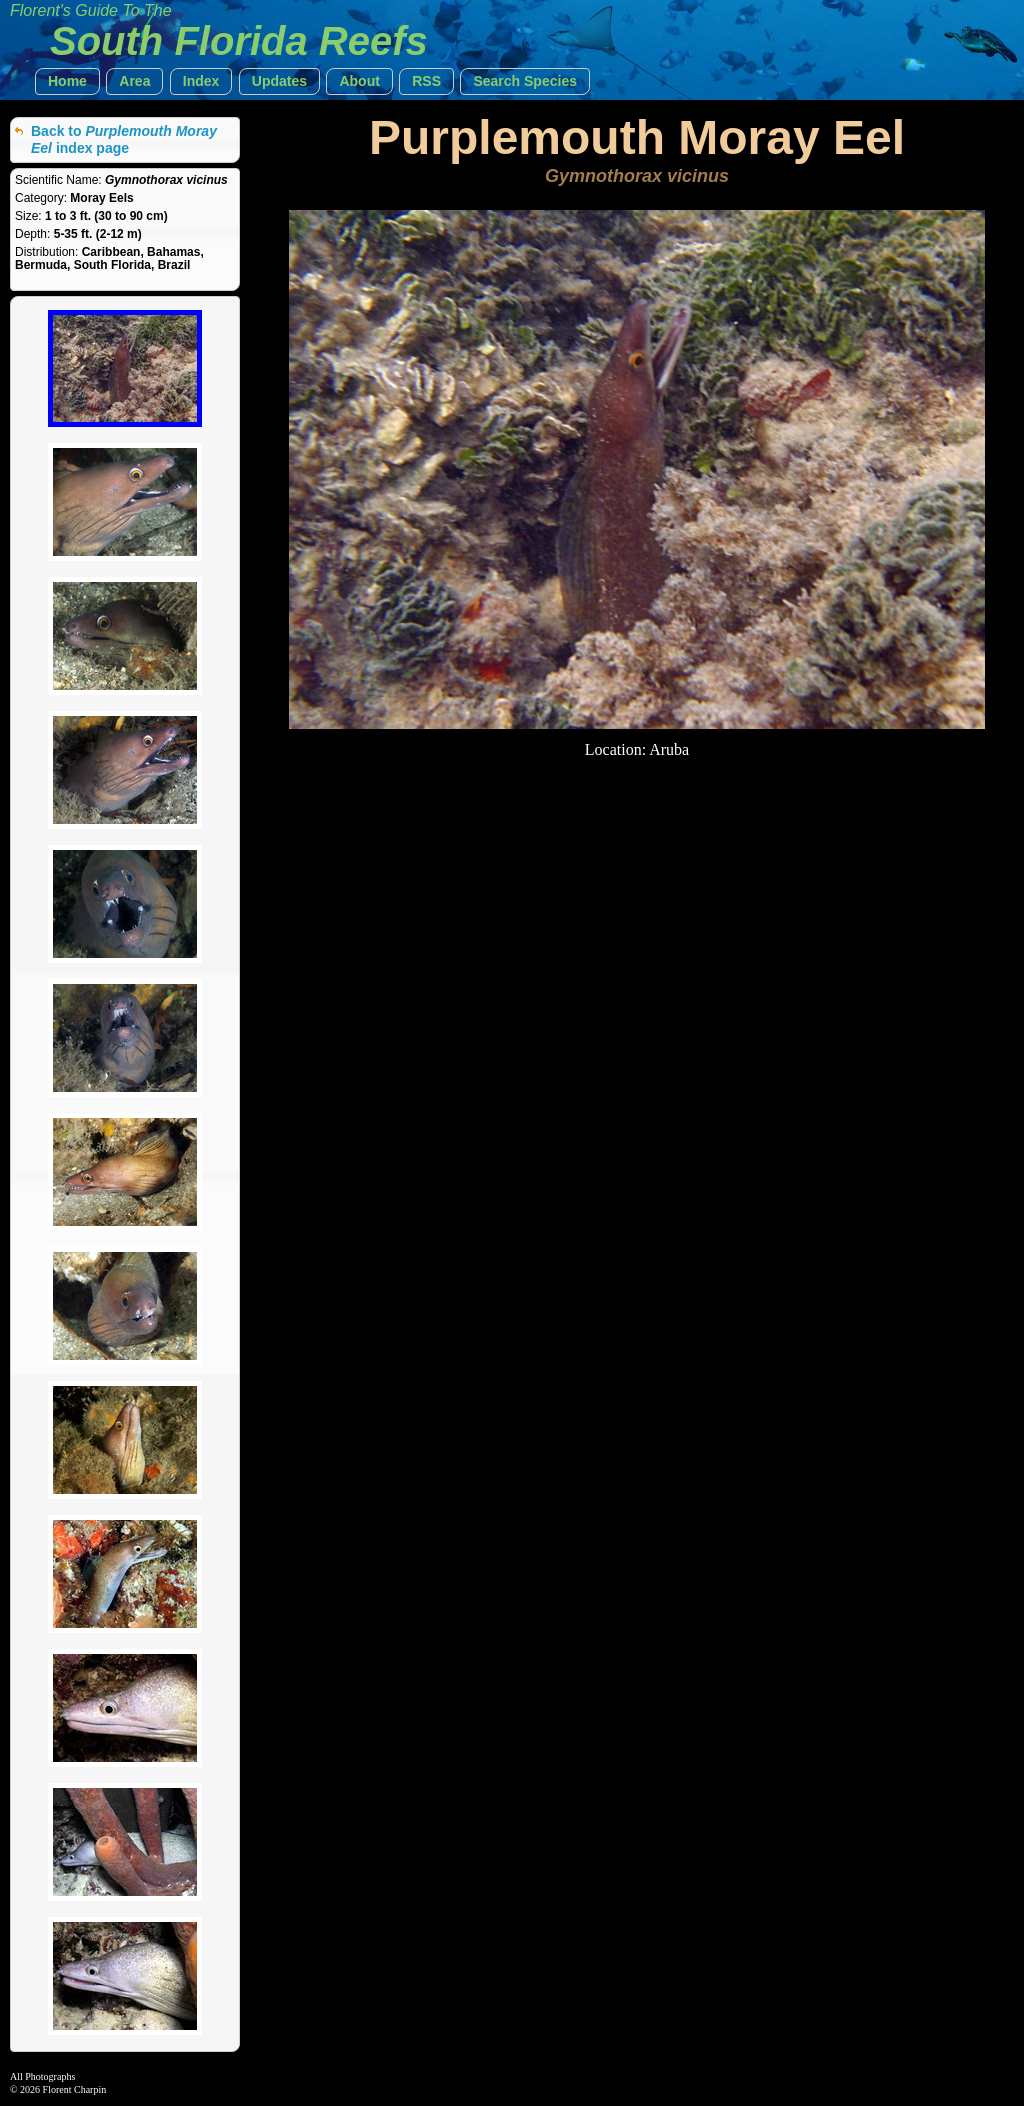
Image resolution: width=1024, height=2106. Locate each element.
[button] (67, 81)
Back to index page (124, 139)
